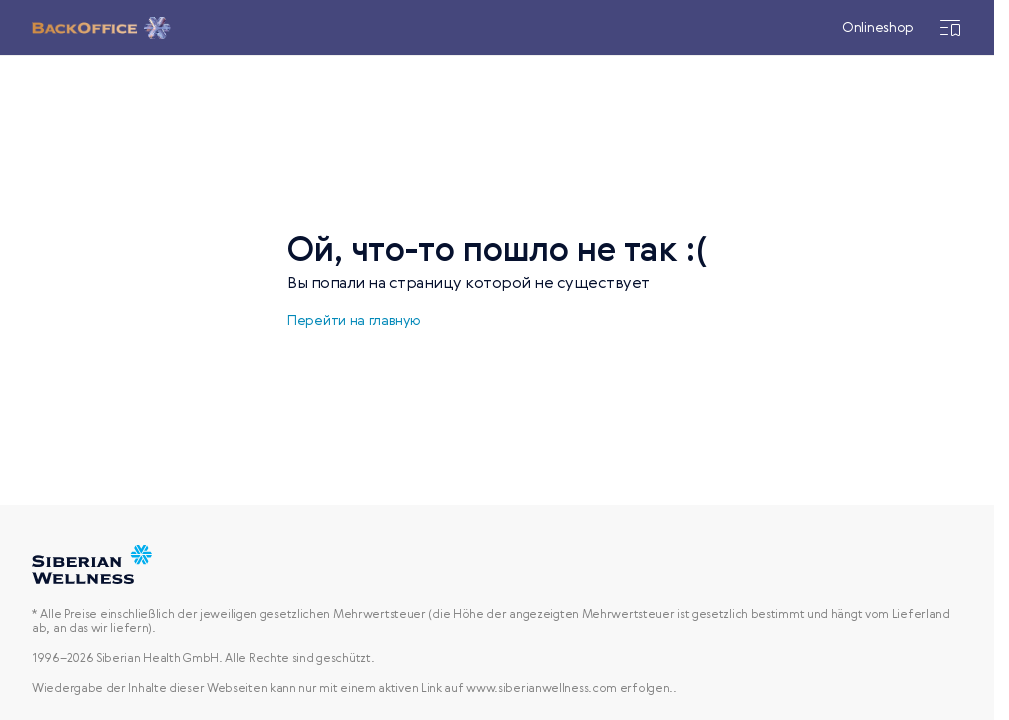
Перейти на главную (354, 321)
